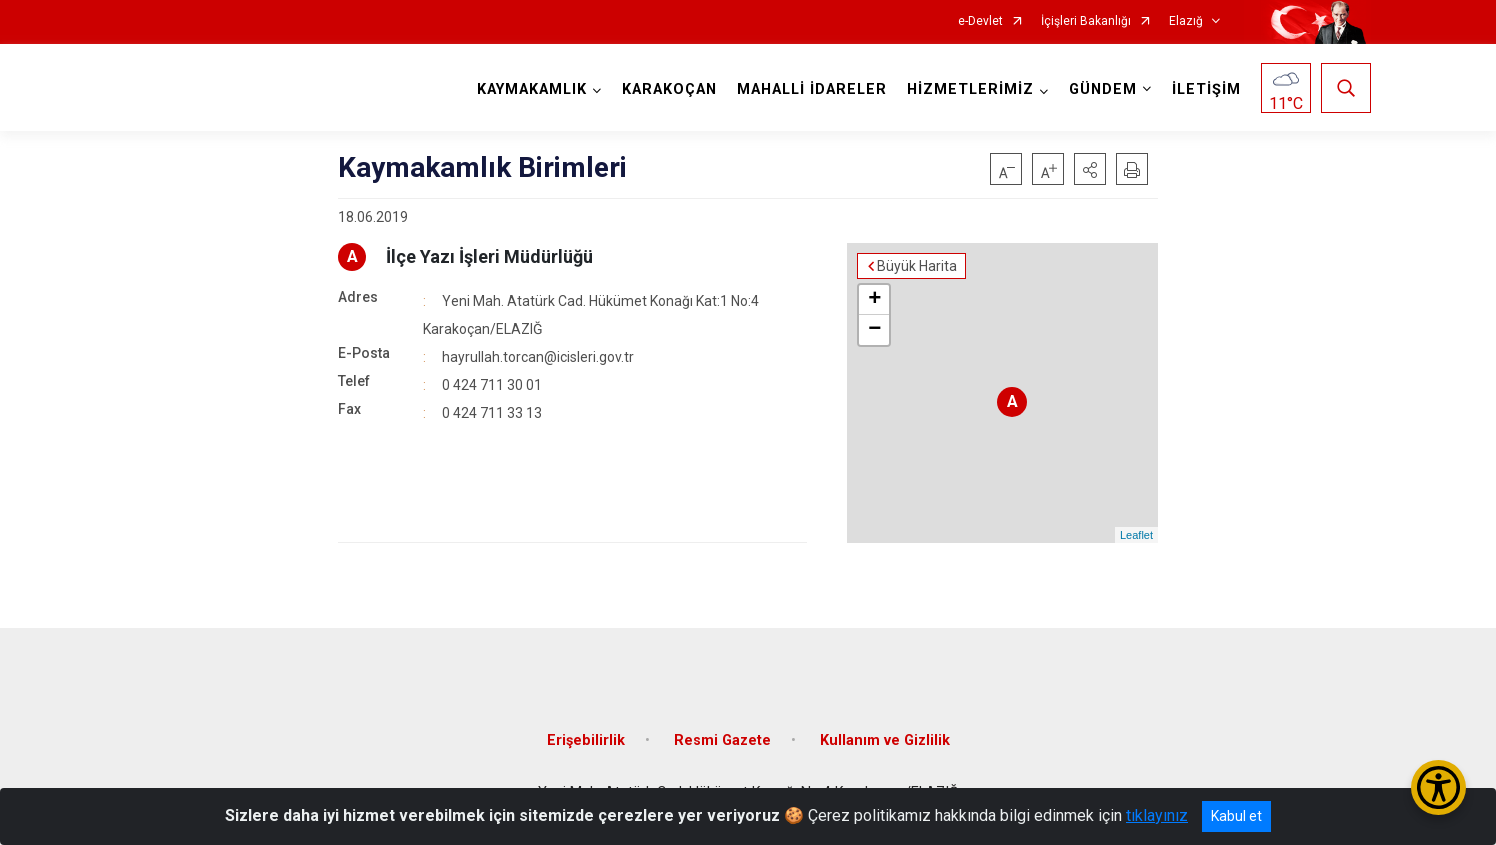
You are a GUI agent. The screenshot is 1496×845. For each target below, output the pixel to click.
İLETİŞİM (1206, 89)
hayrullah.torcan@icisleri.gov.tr (538, 357)
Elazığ (1186, 21)
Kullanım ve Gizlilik (885, 740)
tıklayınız (1157, 815)
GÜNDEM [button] (1103, 89)
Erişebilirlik (586, 740)
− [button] (874, 330)
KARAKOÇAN (669, 89)
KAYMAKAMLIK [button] (532, 89)
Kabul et (1236, 816)
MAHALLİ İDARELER (812, 89)
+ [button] (874, 300)
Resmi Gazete (722, 740)
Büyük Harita (917, 266)
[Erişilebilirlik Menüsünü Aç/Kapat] (1438, 787)
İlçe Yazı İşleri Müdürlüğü (489, 256)
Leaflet (1136, 535)
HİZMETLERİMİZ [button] (970, 89)
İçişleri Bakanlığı (1086, 21)
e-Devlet (980, 21)
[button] (1090, 169)
